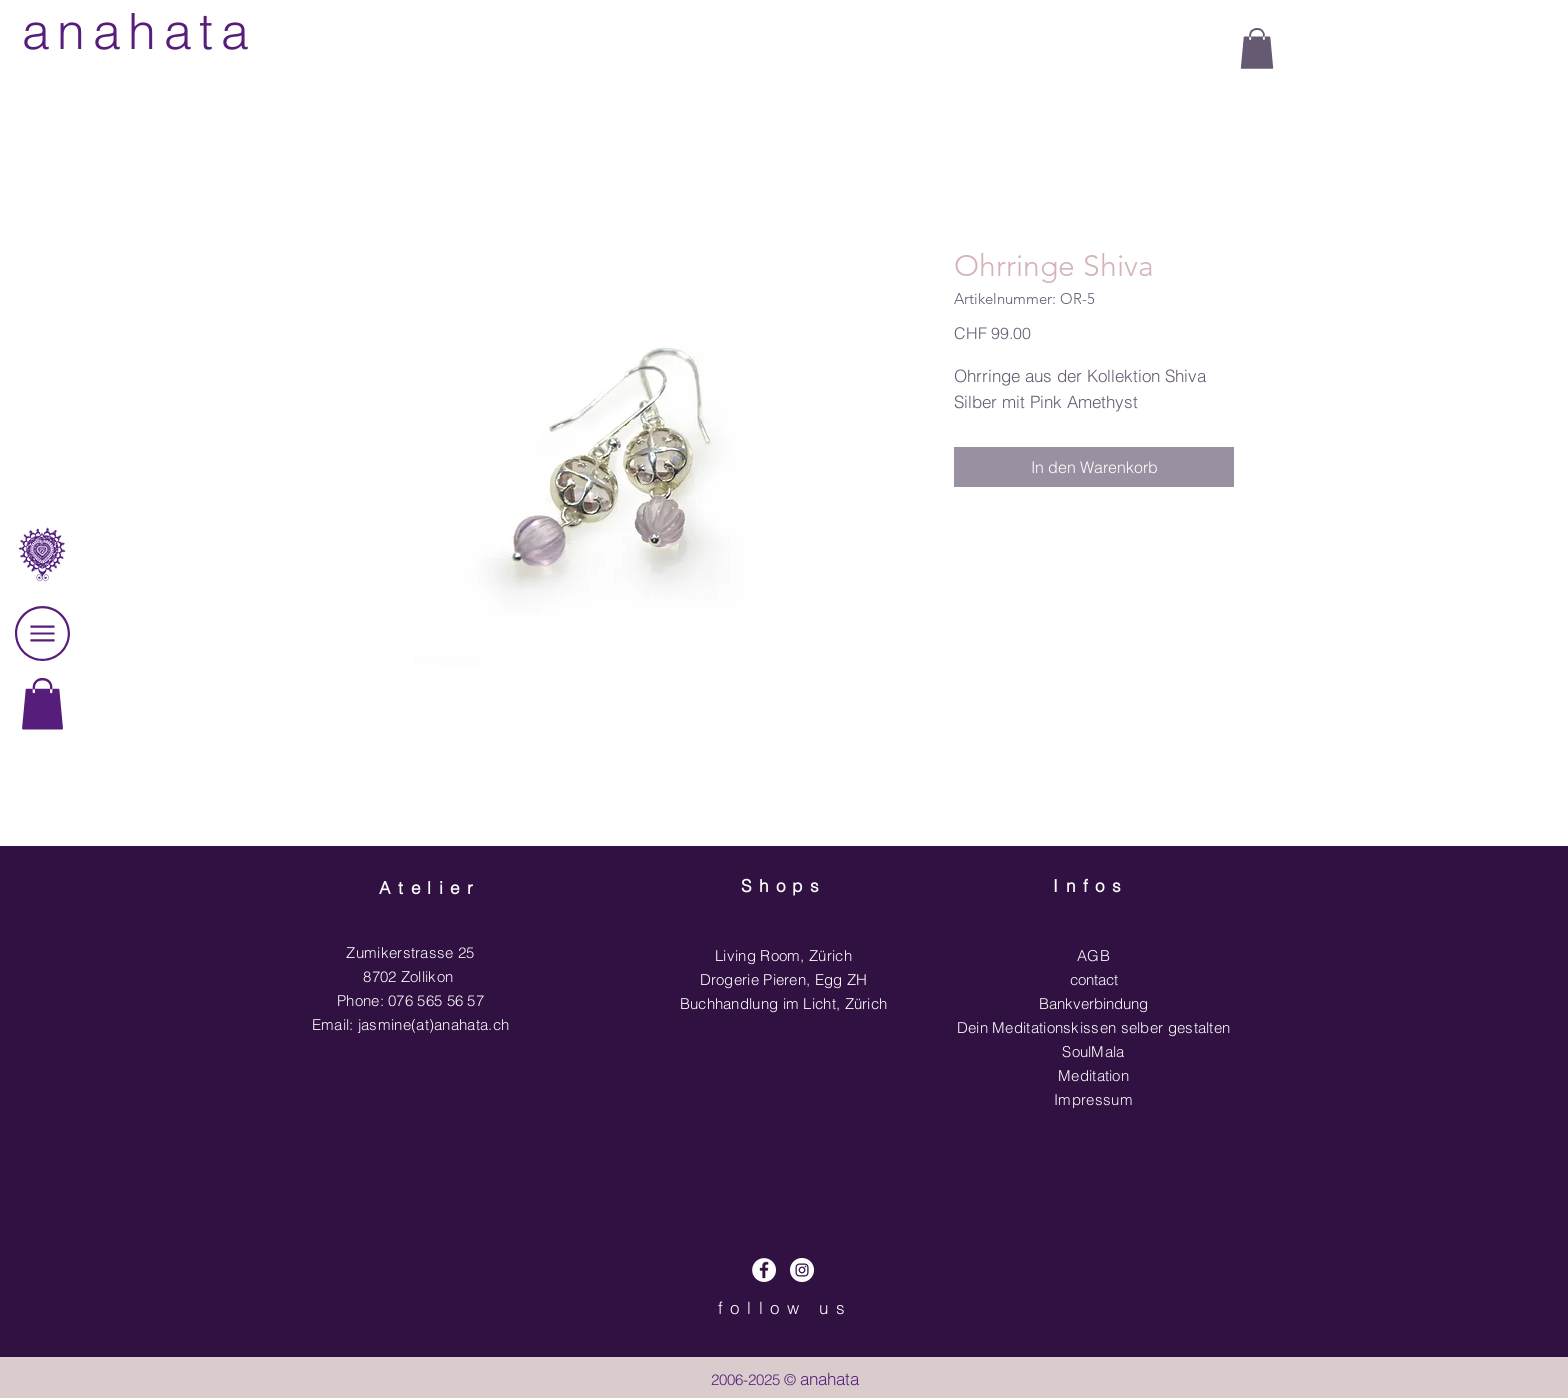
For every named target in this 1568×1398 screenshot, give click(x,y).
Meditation (1093, 1075)
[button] (1257, 48)
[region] (42, 756)
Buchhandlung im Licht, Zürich (784, 1003)
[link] (42, 703)
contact (1094, 979)
